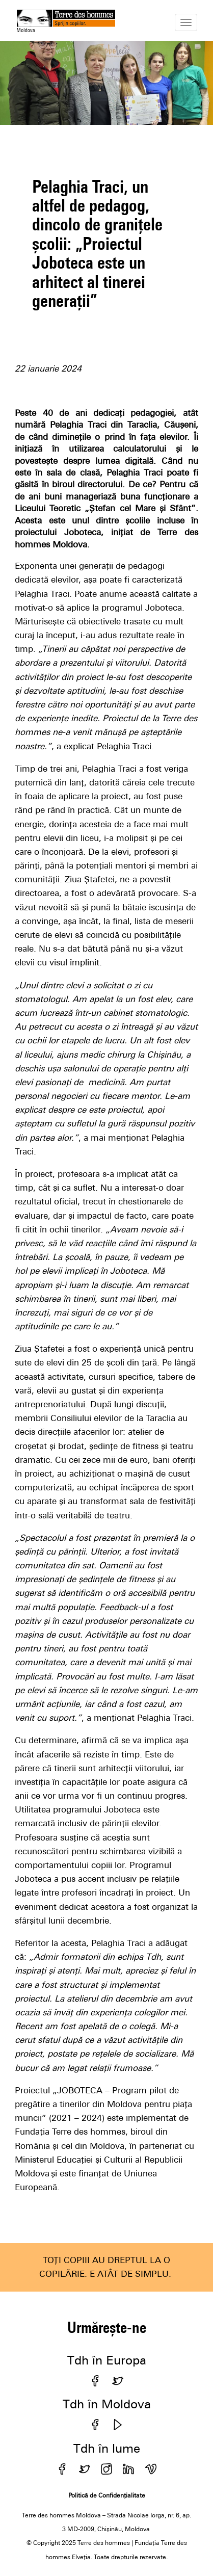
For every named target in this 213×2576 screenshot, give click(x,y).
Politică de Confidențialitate (106, 2495)
